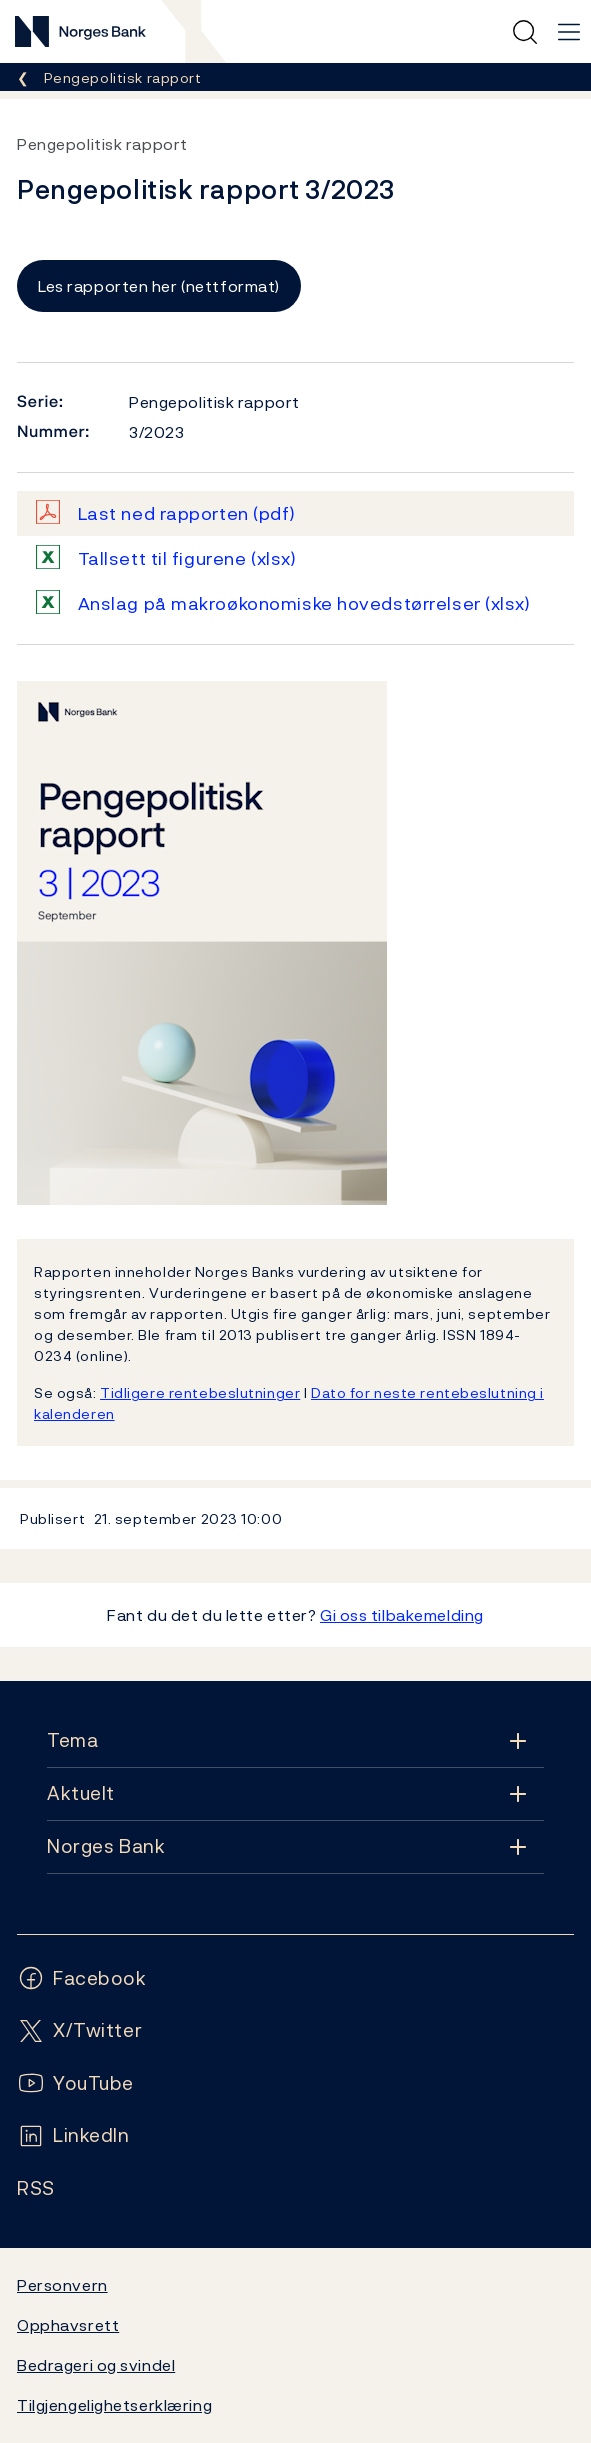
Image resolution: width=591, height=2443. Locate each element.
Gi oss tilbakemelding (402, 1615)
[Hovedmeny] (569, 32)
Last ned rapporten (187, 513)
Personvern (62, 2285)
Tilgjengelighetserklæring (114, 2405)
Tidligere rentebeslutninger (200, 1392)
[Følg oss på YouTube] (75, 2083)
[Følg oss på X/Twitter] (79, 2030)
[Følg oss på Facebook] (82, 1978)
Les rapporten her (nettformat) (159, 286)
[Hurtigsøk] (525, 32)
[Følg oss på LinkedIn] (73, 2135)
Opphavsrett (68, 2325)
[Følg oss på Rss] (36, 2188)
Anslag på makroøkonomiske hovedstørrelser (304, 603)
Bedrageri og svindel (96, 2365)
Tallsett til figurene (187, 558)
